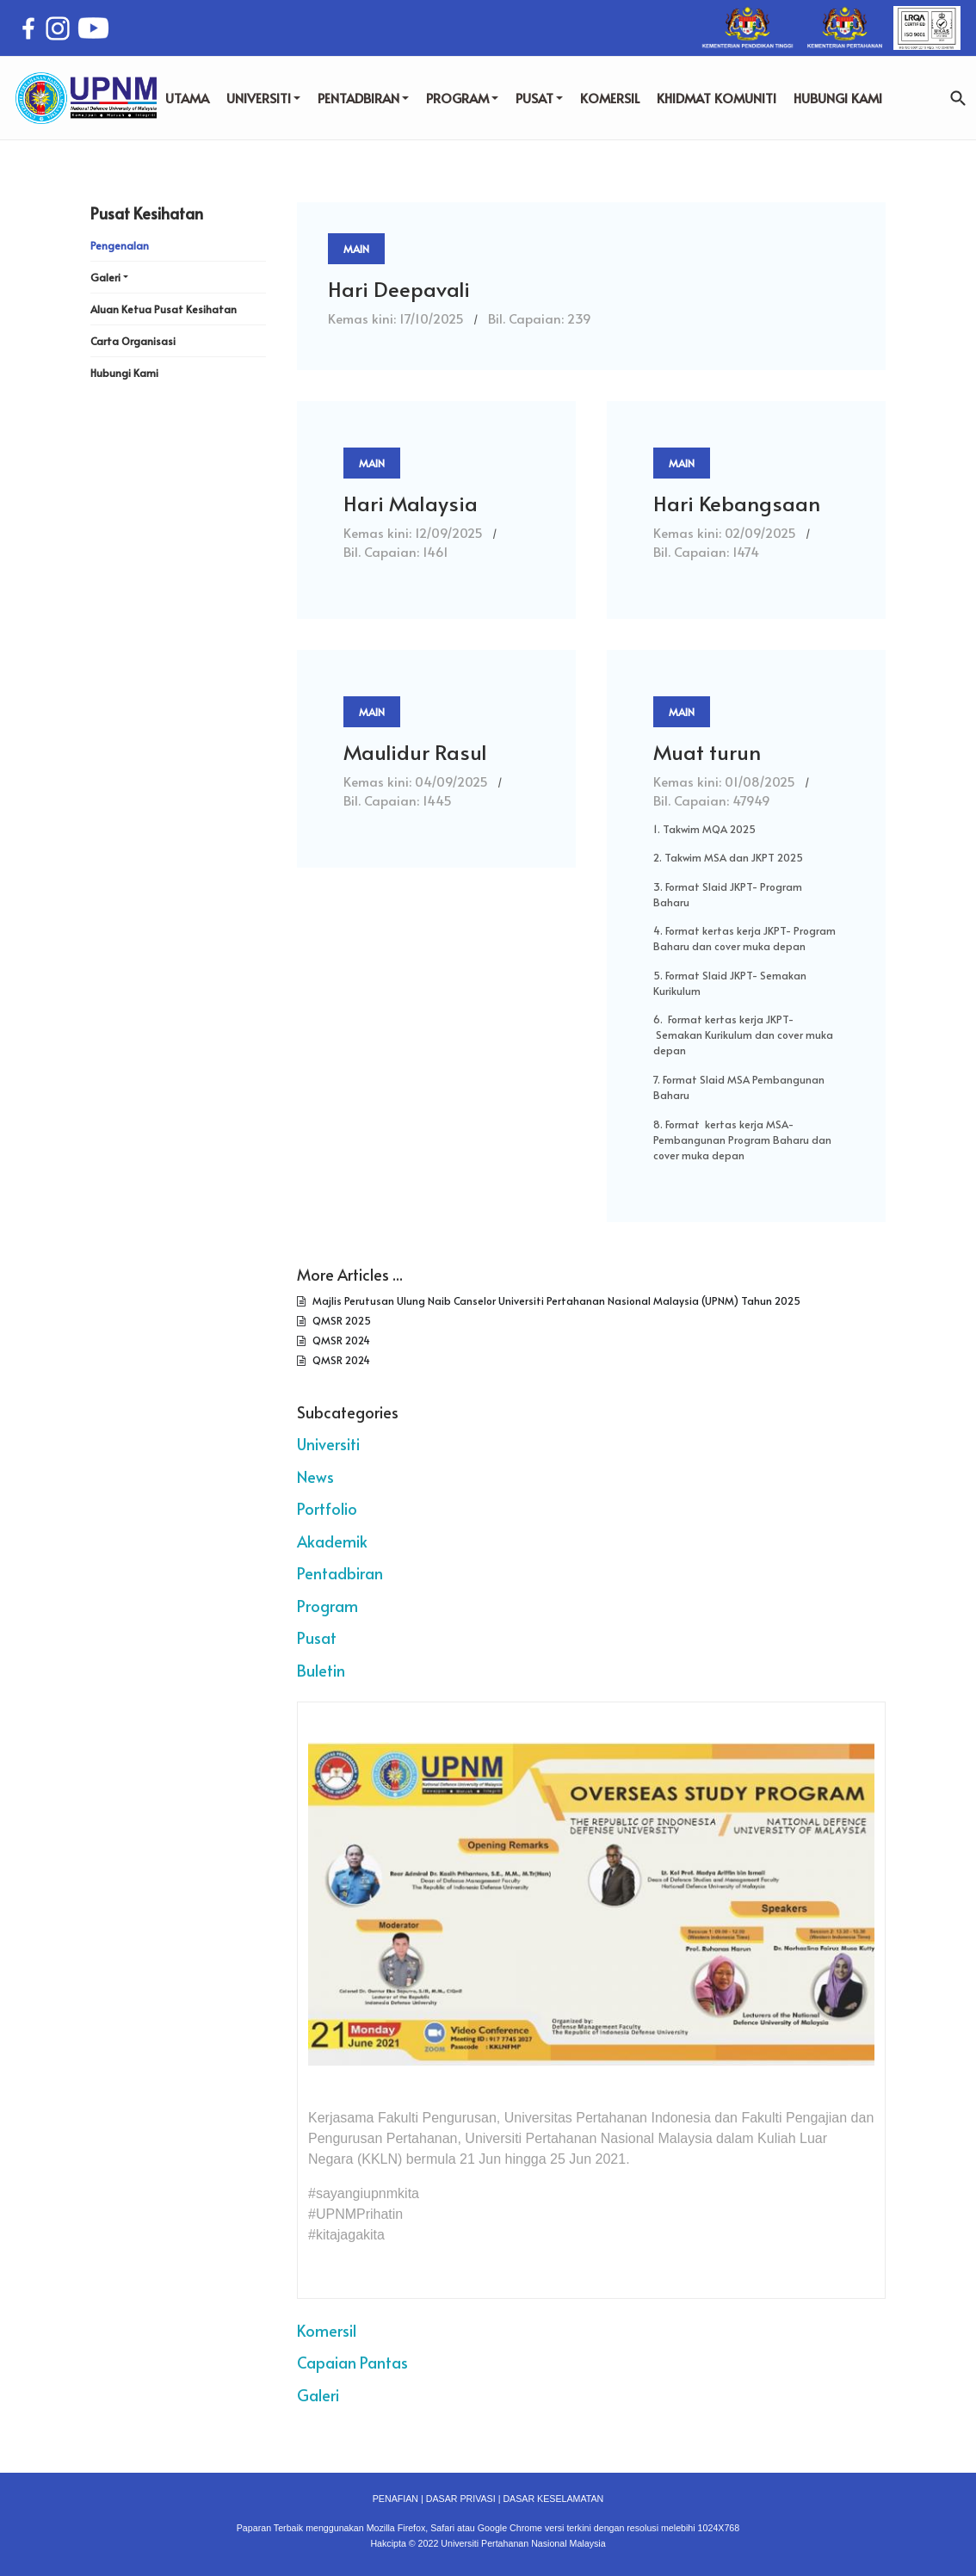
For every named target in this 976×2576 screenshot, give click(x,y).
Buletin (321, 1670)
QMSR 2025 (340, 1320)
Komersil (326, 2330)
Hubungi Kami (124, 373)
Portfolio (327, 1508)
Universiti (328, 1444)
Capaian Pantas (352, 2362)
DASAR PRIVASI (461, 2498)
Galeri (318, 2395)
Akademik (332, 1541)
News (315, 1476)
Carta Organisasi (133, 341)
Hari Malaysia (410, 503)
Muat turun (707, 752)
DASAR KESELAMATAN (553, 2498)
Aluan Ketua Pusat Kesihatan (163, 309)
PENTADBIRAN (363, 98)
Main (356, 249)
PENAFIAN (395, 2498)
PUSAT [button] (539, 98)
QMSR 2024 (340, 1340)
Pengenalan (119, 245)
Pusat (317, 1637)
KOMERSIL (609, 98)
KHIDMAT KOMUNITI (716, 98)
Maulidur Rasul (415, 752)
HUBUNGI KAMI (838, 98)
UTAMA (187, 98)
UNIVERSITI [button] (263, 98)
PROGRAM (462, 98)
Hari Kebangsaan (736, 503)
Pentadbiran (340, 1573)
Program (327, 1605)
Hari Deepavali (399, 289)
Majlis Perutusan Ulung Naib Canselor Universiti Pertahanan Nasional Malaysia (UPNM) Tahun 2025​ (555, 1300)
